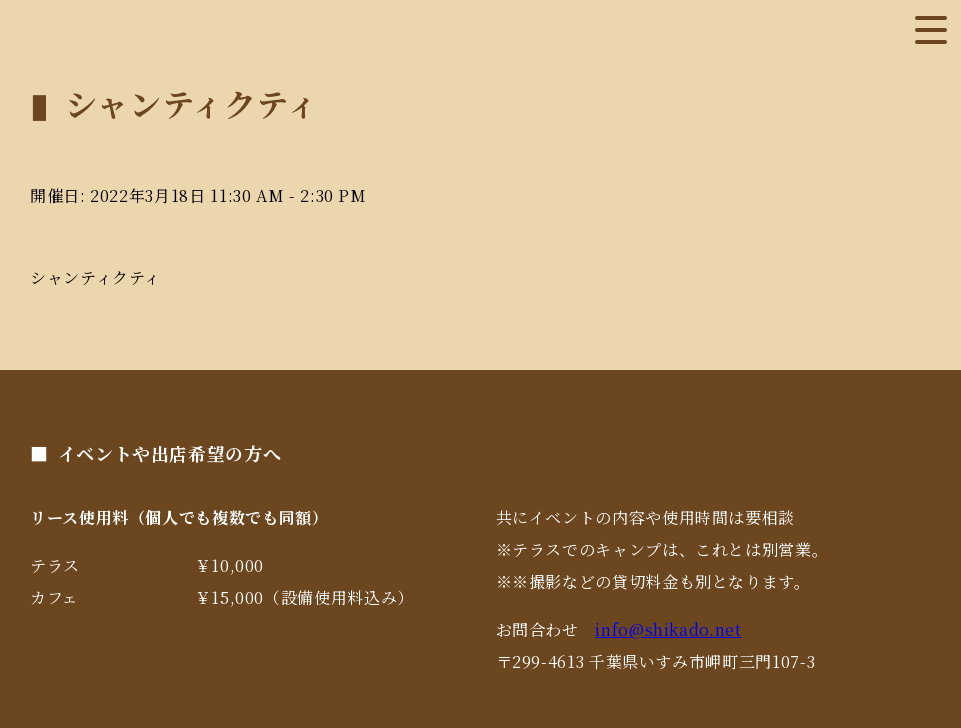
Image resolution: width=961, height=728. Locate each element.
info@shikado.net (668, 629)
